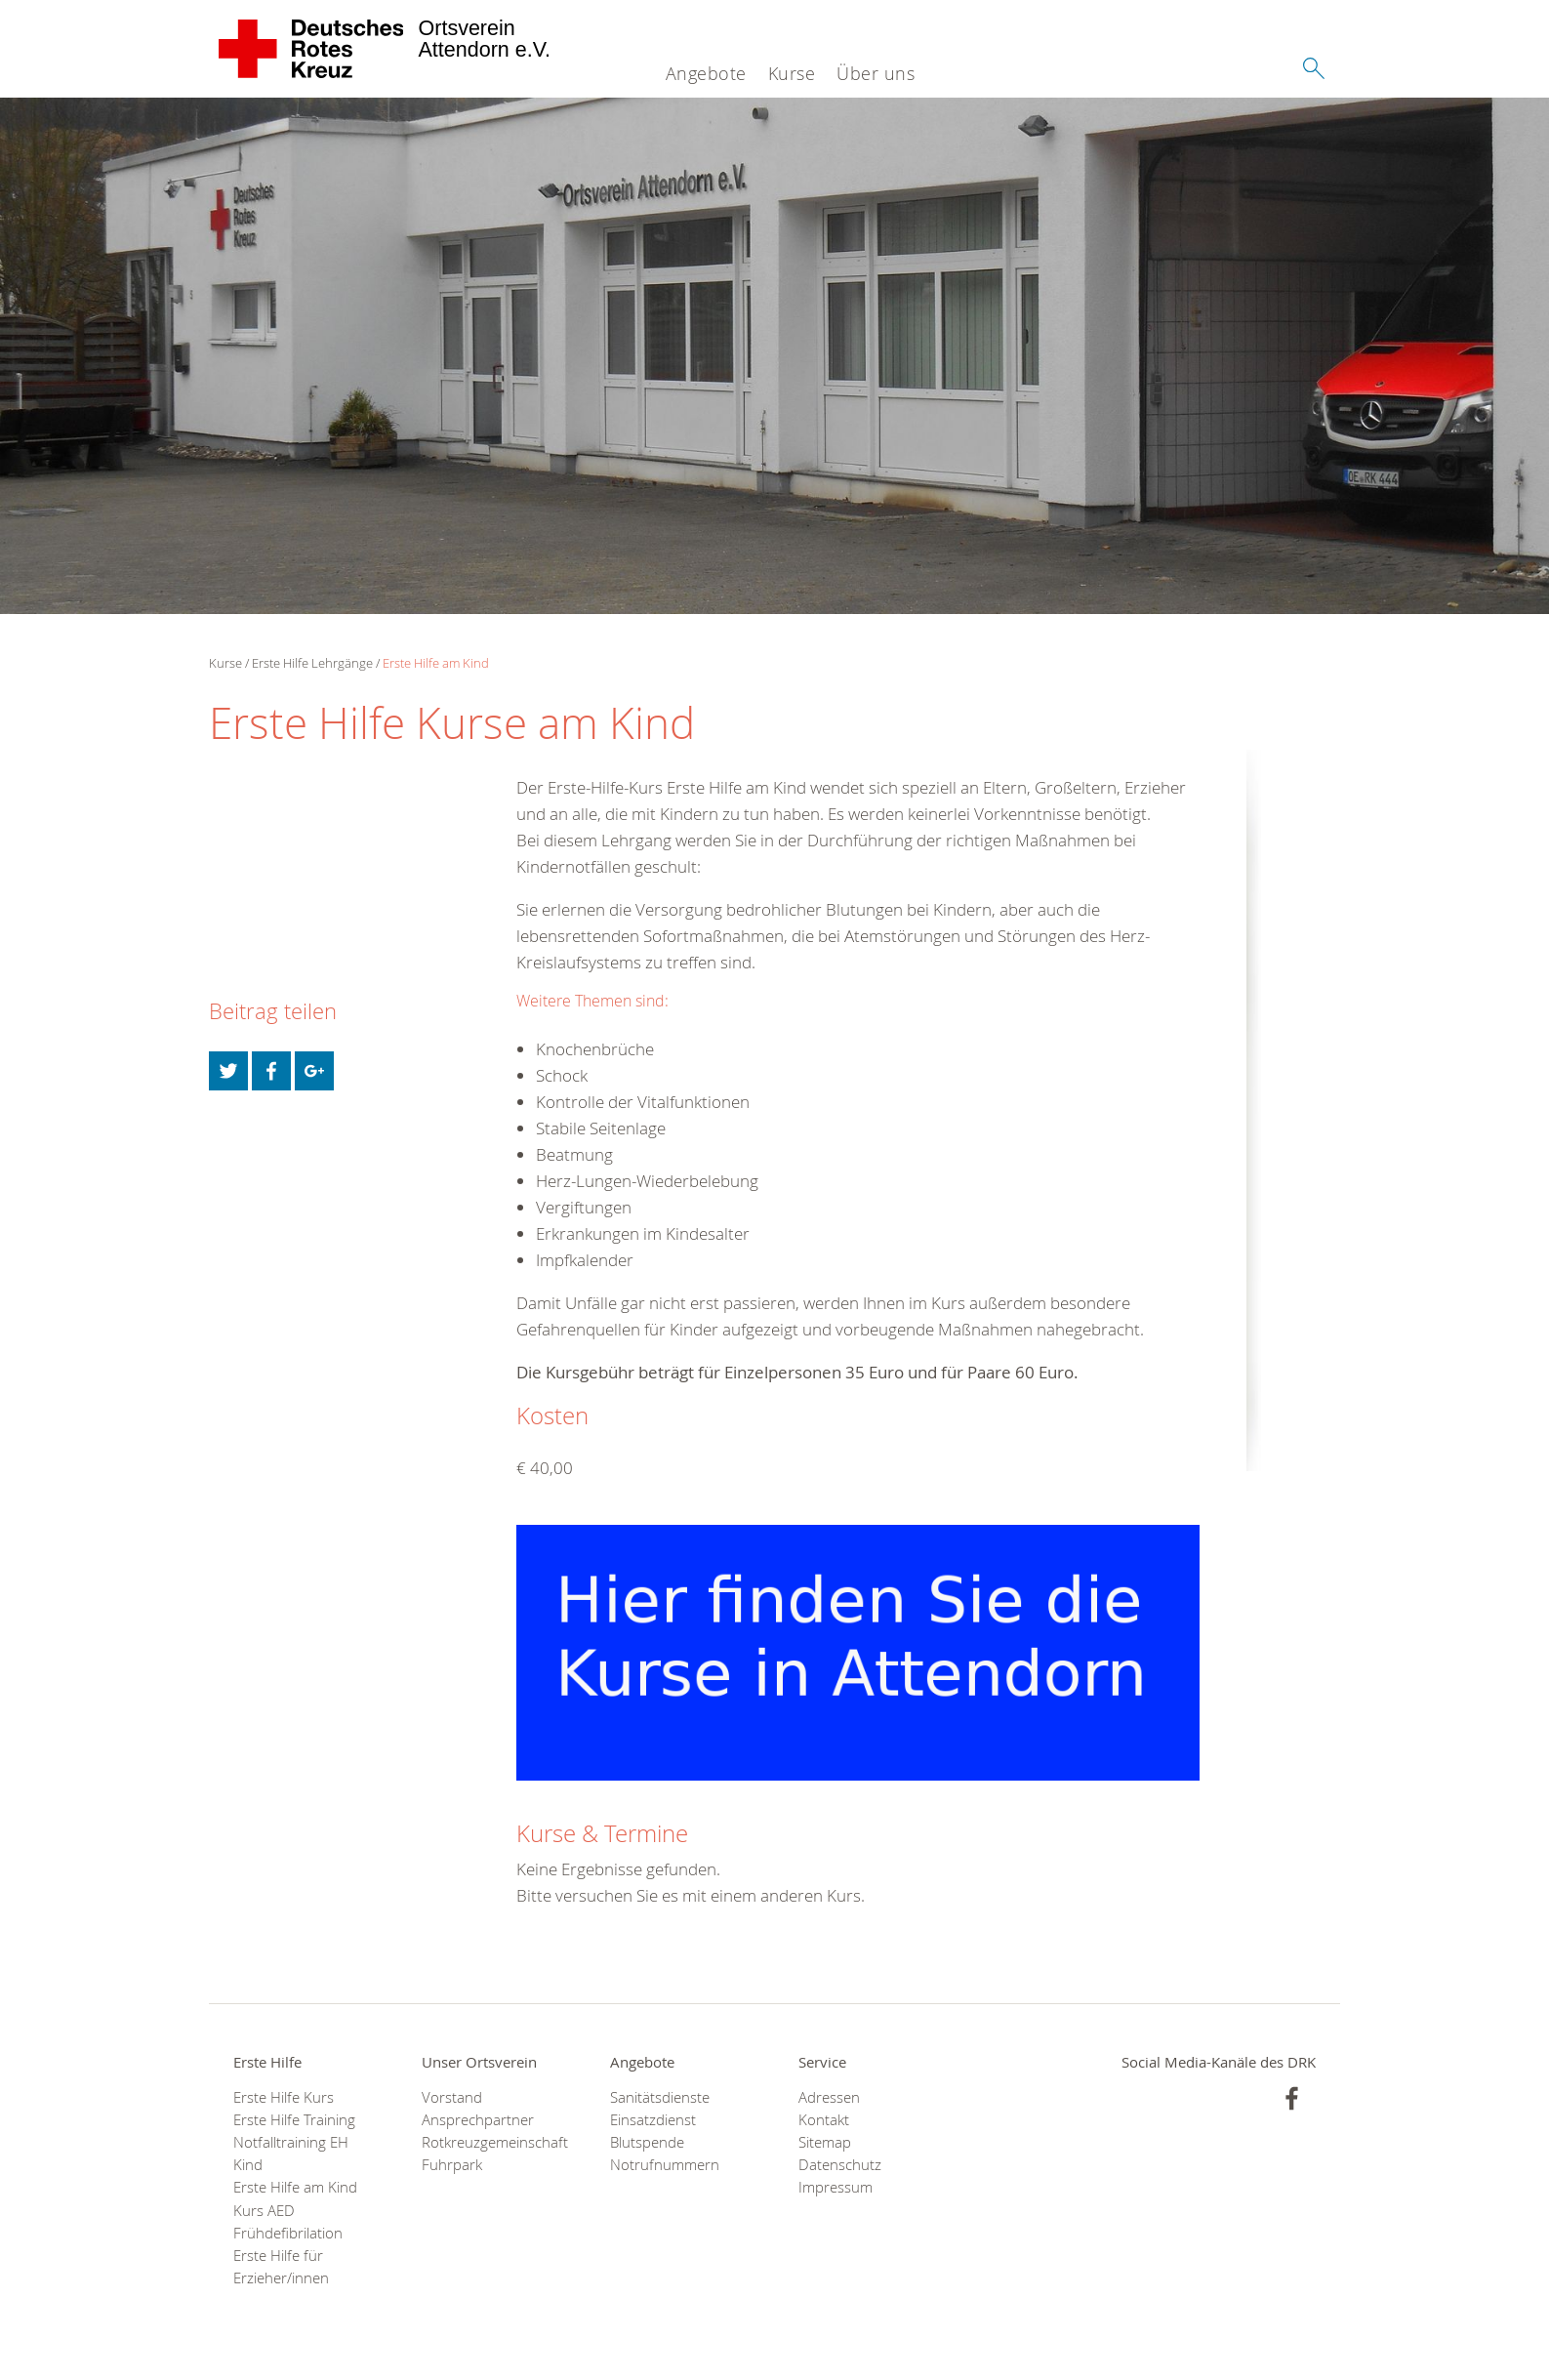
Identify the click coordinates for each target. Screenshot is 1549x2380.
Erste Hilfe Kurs (283, 2097)
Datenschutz (839, 2164)
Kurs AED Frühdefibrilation (288, 2221)
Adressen (829, 2097)
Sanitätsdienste (660, 2097)
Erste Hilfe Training (294, 2120)
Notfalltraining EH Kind (290, 2153)
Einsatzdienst (653, 2120)
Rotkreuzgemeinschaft (491, 2142)
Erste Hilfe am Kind (436, 663)
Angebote (706, 73)
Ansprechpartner (478, 2120)
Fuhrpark (452, 2164)
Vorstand (452, 2097)
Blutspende (647, 2142)
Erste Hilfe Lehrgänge (312, 663)
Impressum (835, 2187)
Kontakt (823, 2120)
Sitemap (824, 2142)
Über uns (875, 73)
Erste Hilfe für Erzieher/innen (281, 2266)
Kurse (792, 73)
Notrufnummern (664, 2164)
